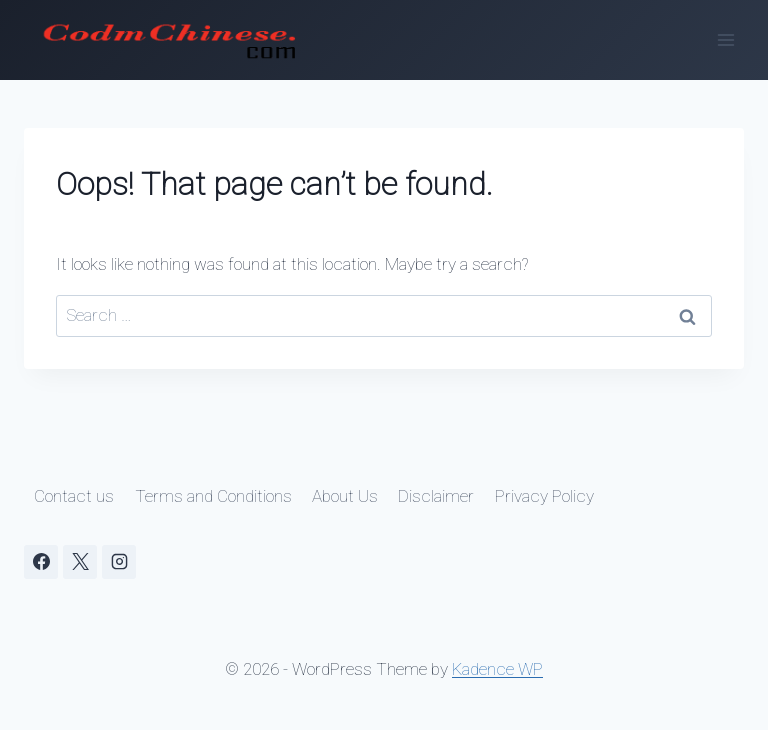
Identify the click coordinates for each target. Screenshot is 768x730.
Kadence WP (497, 669)
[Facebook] (41, 562)
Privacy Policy (544, 496)
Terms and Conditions (213, 496)
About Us (345, 496)
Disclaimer (436, 496)
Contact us (74, 496)
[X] (80, 562)
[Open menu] (725, 39)
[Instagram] (119, 562)
